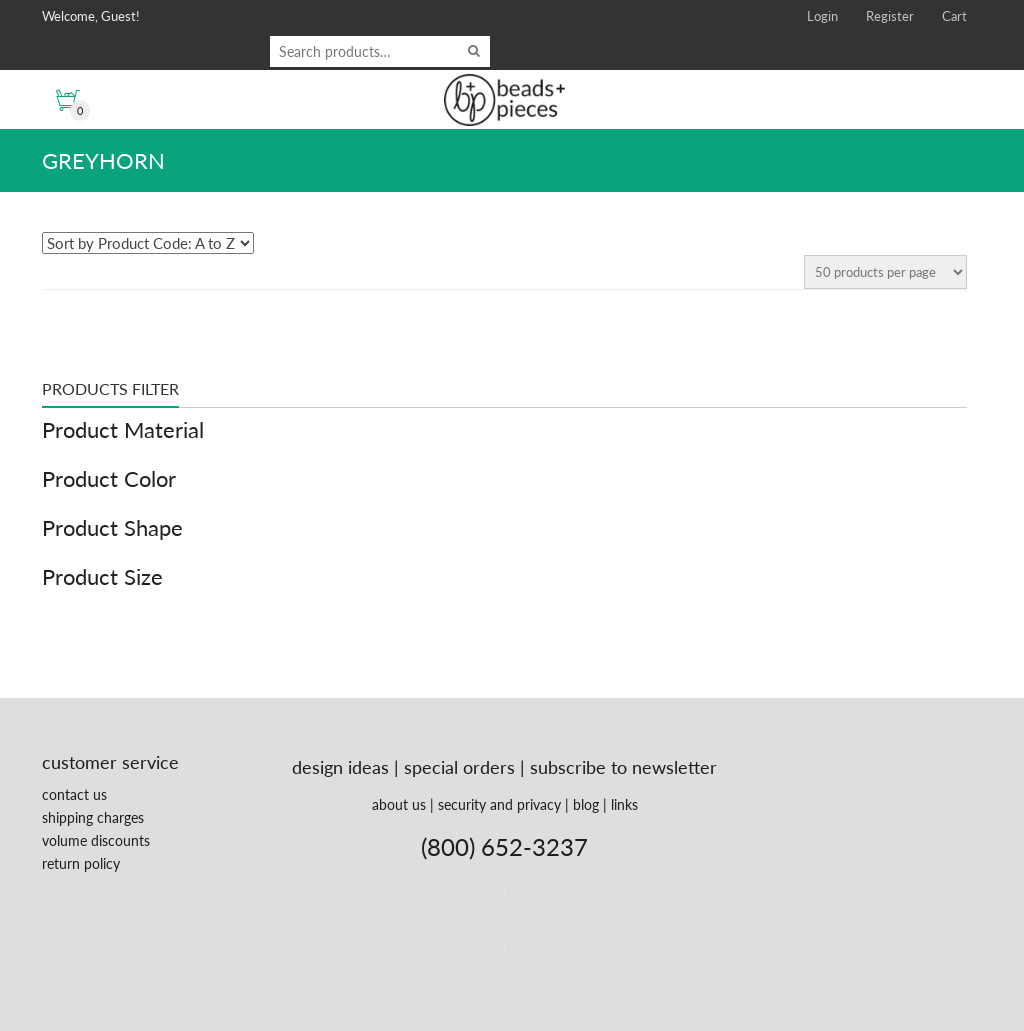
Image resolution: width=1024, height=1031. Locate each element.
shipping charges (93, 817)
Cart (954, 16)
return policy (81, 863)
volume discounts (96, 840)
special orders (459, 767)
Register (890, 16)
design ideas (340, 767)
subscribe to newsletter (623, 767)
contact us (74, 794)
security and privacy (499, 804)
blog (586, 804)
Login (822, 16)
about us (399, 804)
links (624, 804)
